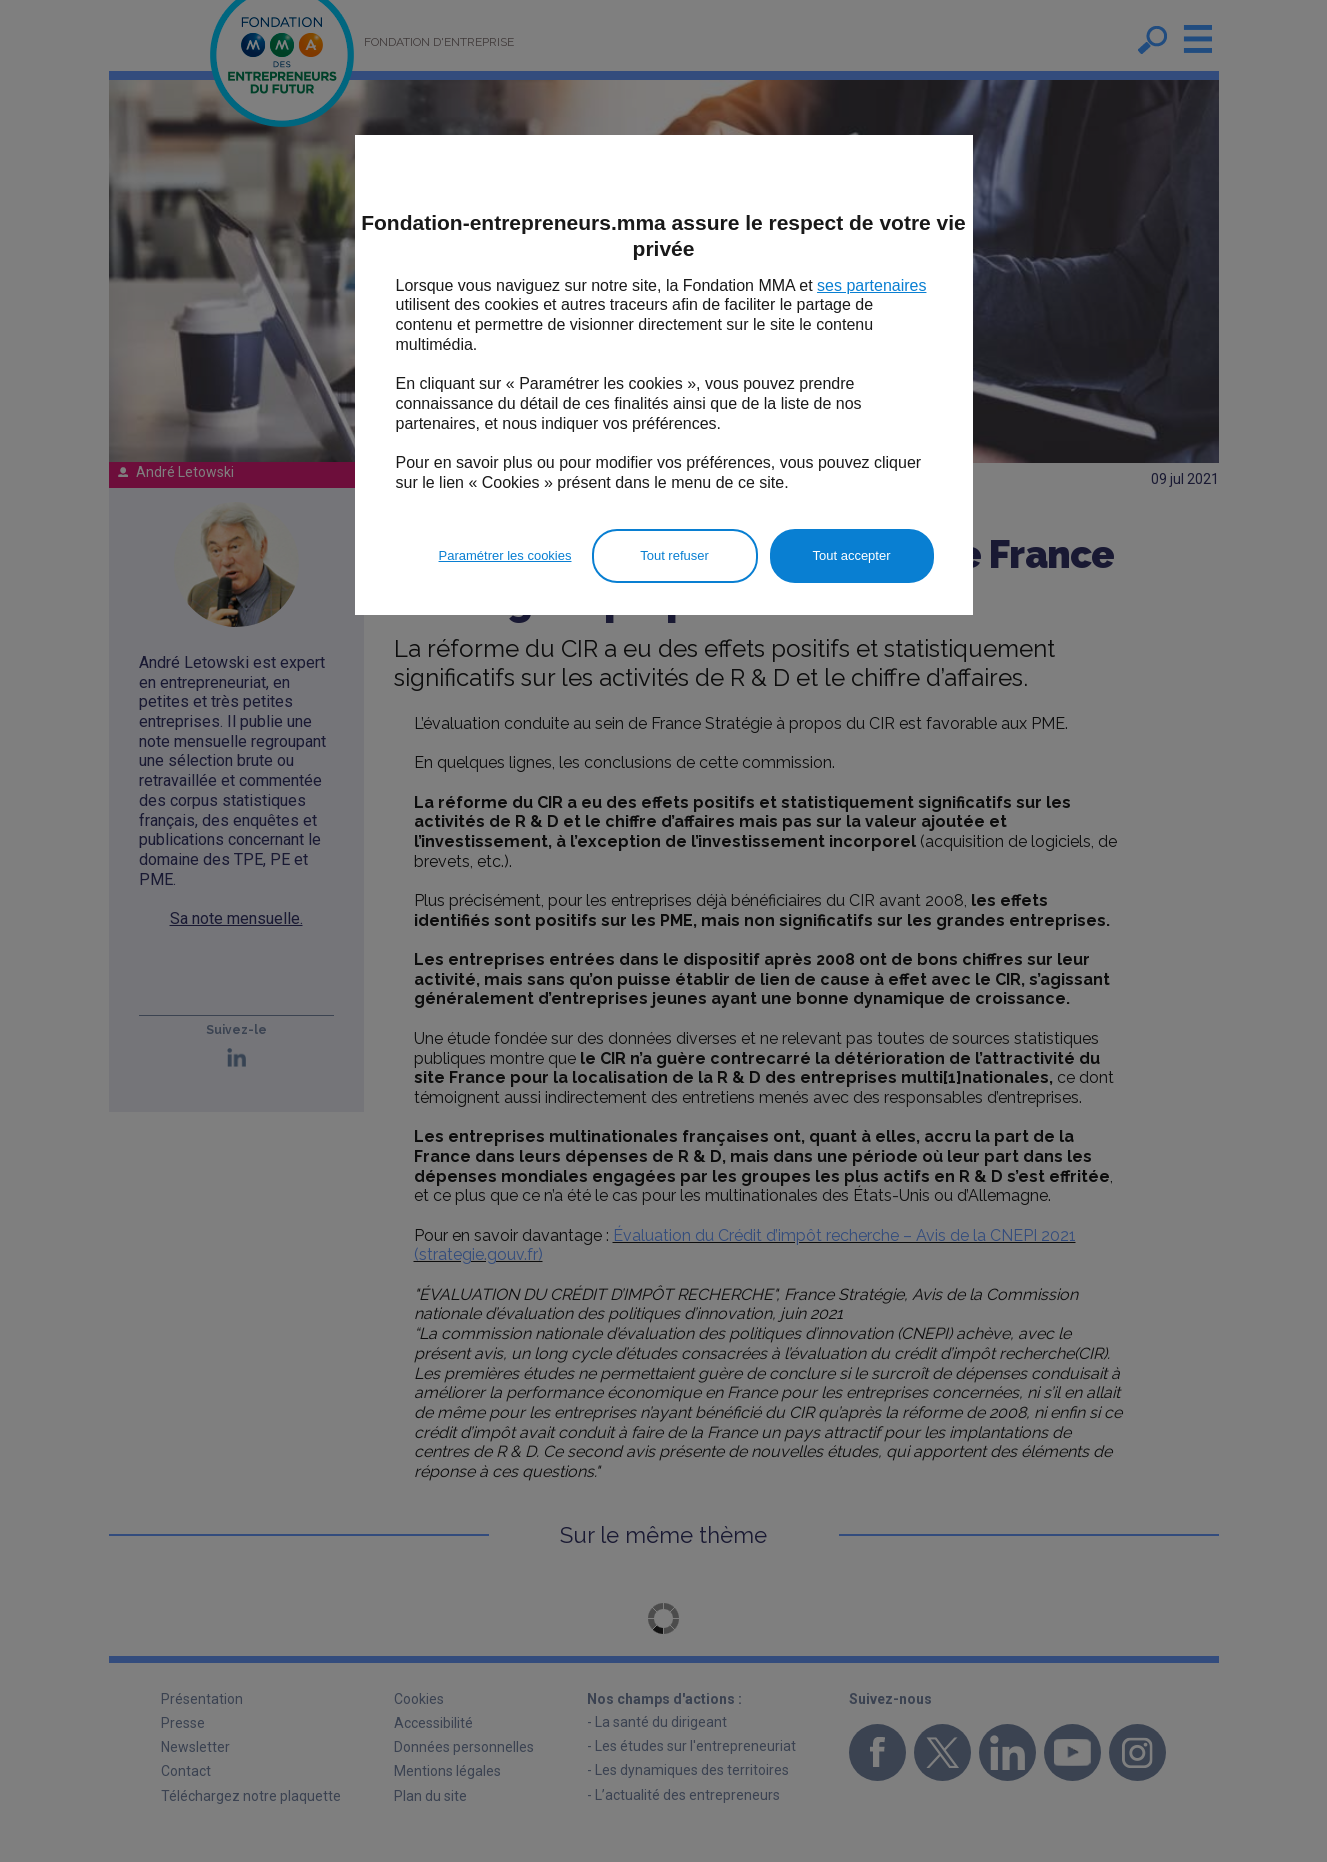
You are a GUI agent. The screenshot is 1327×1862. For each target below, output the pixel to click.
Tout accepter (851, 555)
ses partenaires (871, 285)
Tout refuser (674, 555)
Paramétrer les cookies (505, 555)
